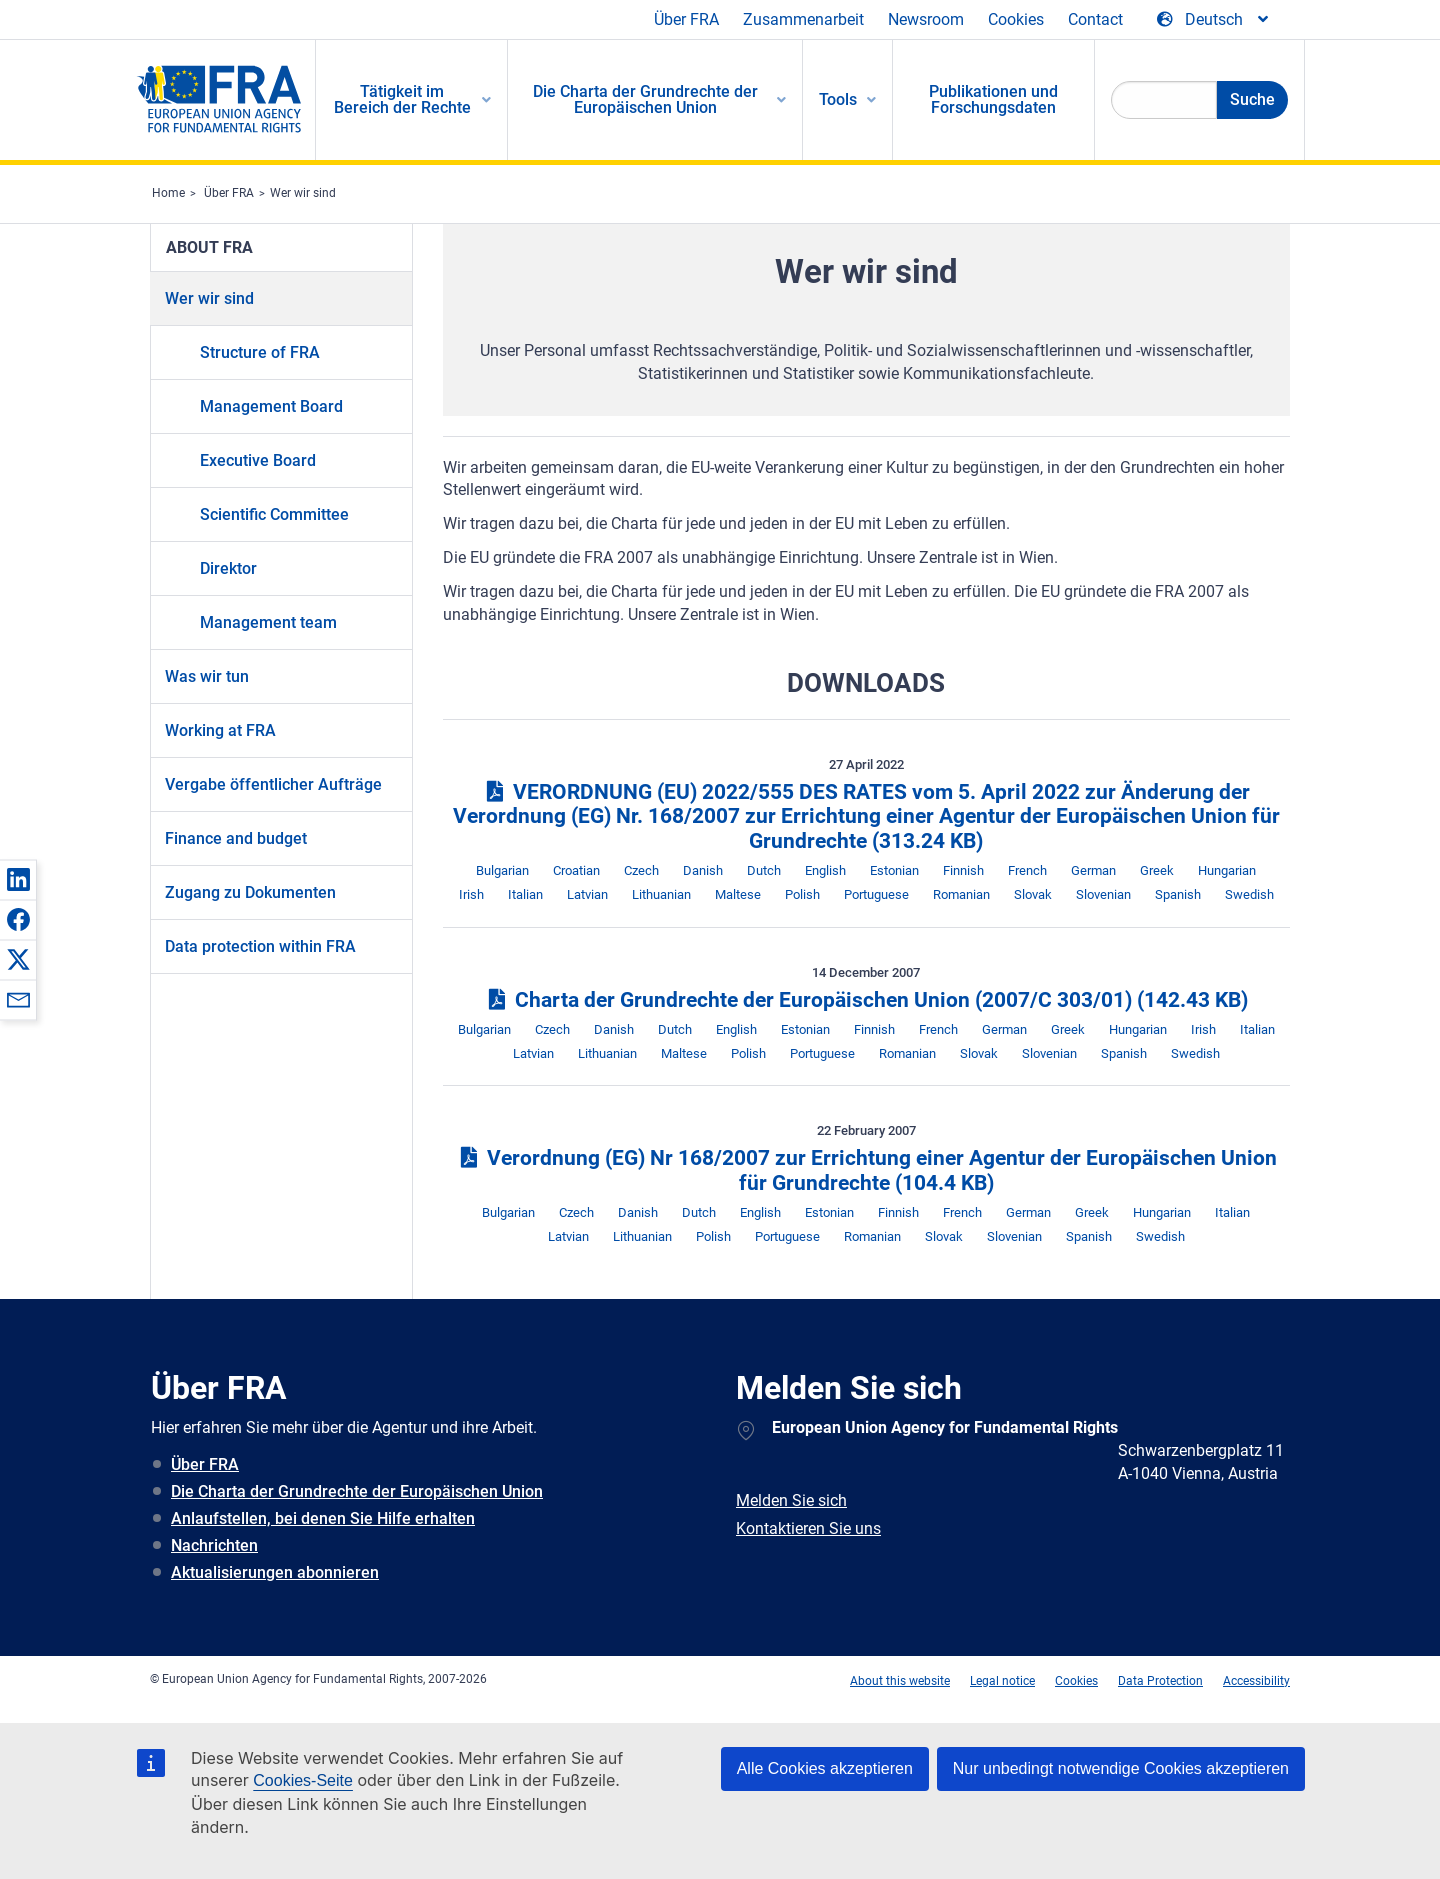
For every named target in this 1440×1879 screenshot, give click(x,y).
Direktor (228, 568)
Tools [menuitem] (838, 99)
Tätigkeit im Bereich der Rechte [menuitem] (402, 99)
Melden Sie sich (791, 1500)
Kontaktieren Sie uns (808, 1528)
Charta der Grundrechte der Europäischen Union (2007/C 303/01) (866, 1000)
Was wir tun (207, 676)
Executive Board (258, 460)
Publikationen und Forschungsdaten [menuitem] (993, 99)
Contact (1095, 19)
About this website (900, 1681)
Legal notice (1002, 1681)
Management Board (271, 406)
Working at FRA (220, 730)
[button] (18, 879)
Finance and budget (236, 838)
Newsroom (926, 19)
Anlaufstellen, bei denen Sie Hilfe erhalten (323, 1518)
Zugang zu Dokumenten (250, 892)
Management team (268, 622)
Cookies (1016, 19)
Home (168, 193)
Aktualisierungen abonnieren (275, 1572)
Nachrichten (214, 1545)
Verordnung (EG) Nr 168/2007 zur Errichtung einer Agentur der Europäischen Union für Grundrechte (866, 1170)
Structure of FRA (260, 352)
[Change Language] (1214, 20)
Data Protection (1160, 1681)
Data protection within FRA (260, 946)
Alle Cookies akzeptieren (825, 1768)
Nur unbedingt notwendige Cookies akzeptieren (1121, 1768)
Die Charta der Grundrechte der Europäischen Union (357, 1491)
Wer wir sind (303, 193)
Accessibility (1256, 1681)
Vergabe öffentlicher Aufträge (273, 784)
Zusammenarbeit (803, 19)
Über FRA (686, 19)
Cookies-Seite (303, 1780)
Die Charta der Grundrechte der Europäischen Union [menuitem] (645, 99)
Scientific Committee (274, 514)
